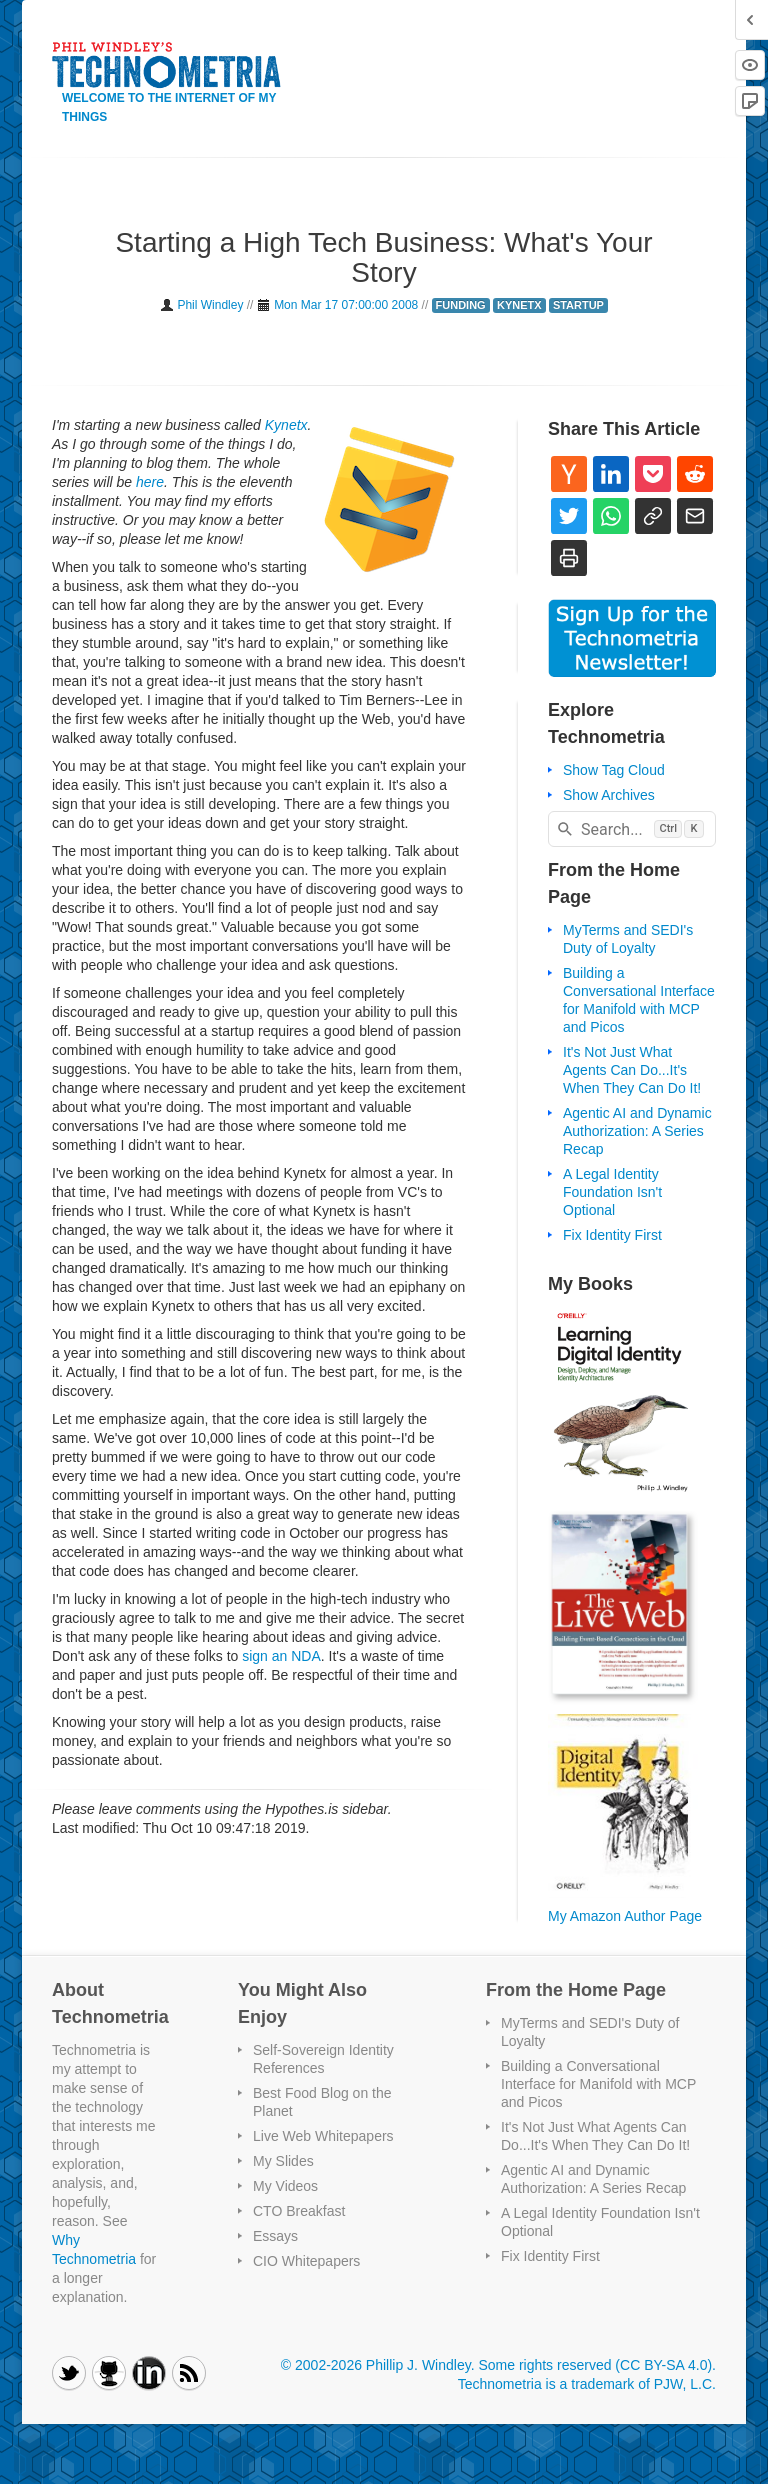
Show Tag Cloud (614, 770)
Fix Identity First (612, 1235)
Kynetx (286, 425)
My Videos (285, 2186)
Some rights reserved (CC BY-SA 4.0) (595, 2365)
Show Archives (609, 795)
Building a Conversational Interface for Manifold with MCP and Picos (598, 2084)
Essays (275, 2236)
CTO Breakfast (299, 2211)
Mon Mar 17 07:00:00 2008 (346, 305)
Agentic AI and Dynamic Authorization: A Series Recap (637, 1131)
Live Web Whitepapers (323, 2136)
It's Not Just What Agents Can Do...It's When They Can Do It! (632, 1070)
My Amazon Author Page (625, 1916)
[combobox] (632, 829)
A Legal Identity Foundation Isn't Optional (612, 1192)
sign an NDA (281, 1656)
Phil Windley (210, 305)
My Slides (283, 2161)
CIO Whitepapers (306, 2261)
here (150, 482)
